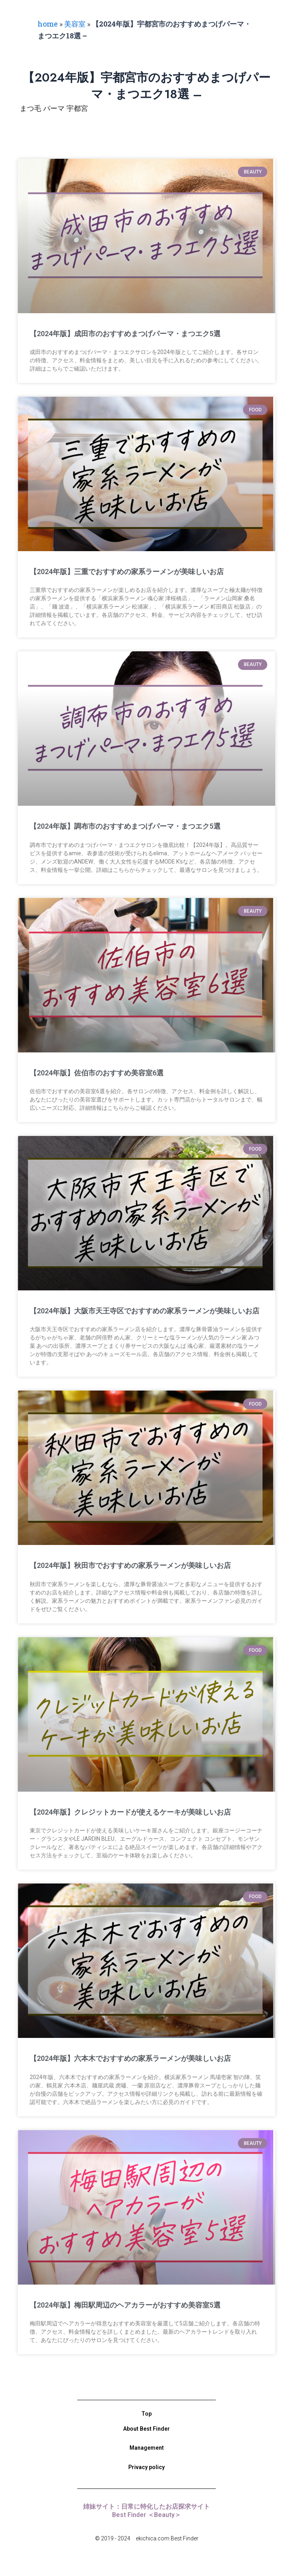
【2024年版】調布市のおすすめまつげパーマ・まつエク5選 (125, 826)
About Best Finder (146, 2429)
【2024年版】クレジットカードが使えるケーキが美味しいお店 (130, 1812)
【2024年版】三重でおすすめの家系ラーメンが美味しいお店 (127, 571)
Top (146, 2413)
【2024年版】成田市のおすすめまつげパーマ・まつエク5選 (125, 333)
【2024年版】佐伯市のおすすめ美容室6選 (97, 1073)
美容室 (75, 24)
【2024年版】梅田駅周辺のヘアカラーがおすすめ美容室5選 (125, 2305)
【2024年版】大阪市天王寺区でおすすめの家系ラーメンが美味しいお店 (144, 1311)
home (48, 24)
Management (146, 2448)
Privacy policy (146, 2467)
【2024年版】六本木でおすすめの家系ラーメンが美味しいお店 (130, 2058)
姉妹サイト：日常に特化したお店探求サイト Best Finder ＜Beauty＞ (149, 2511)
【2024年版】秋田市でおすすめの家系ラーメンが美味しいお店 (130, 1565)
